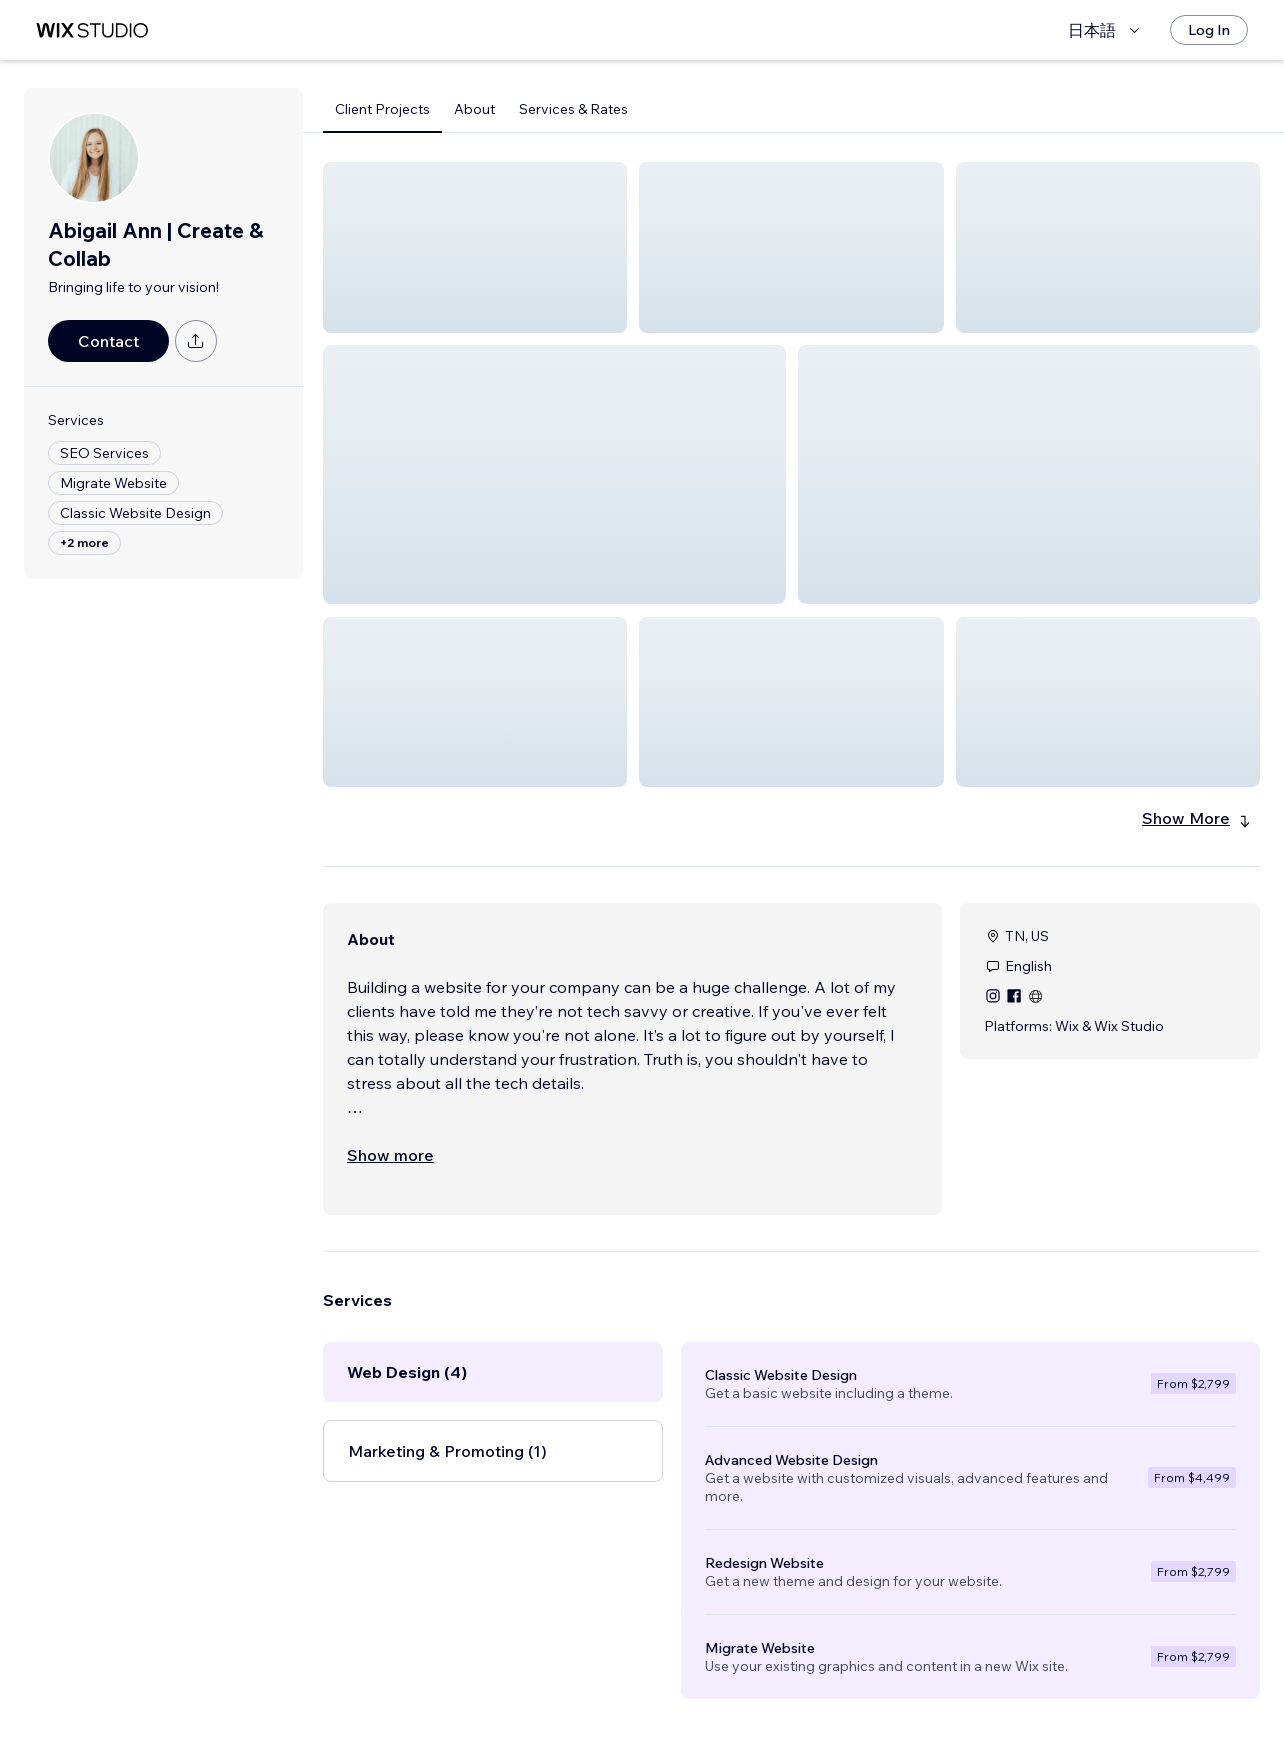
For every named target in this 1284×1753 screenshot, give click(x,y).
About (474, 109)
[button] (475, 247)
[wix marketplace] (92, 30)
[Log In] (1209, 30)
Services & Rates (573, 109)
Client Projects (382, 109)
